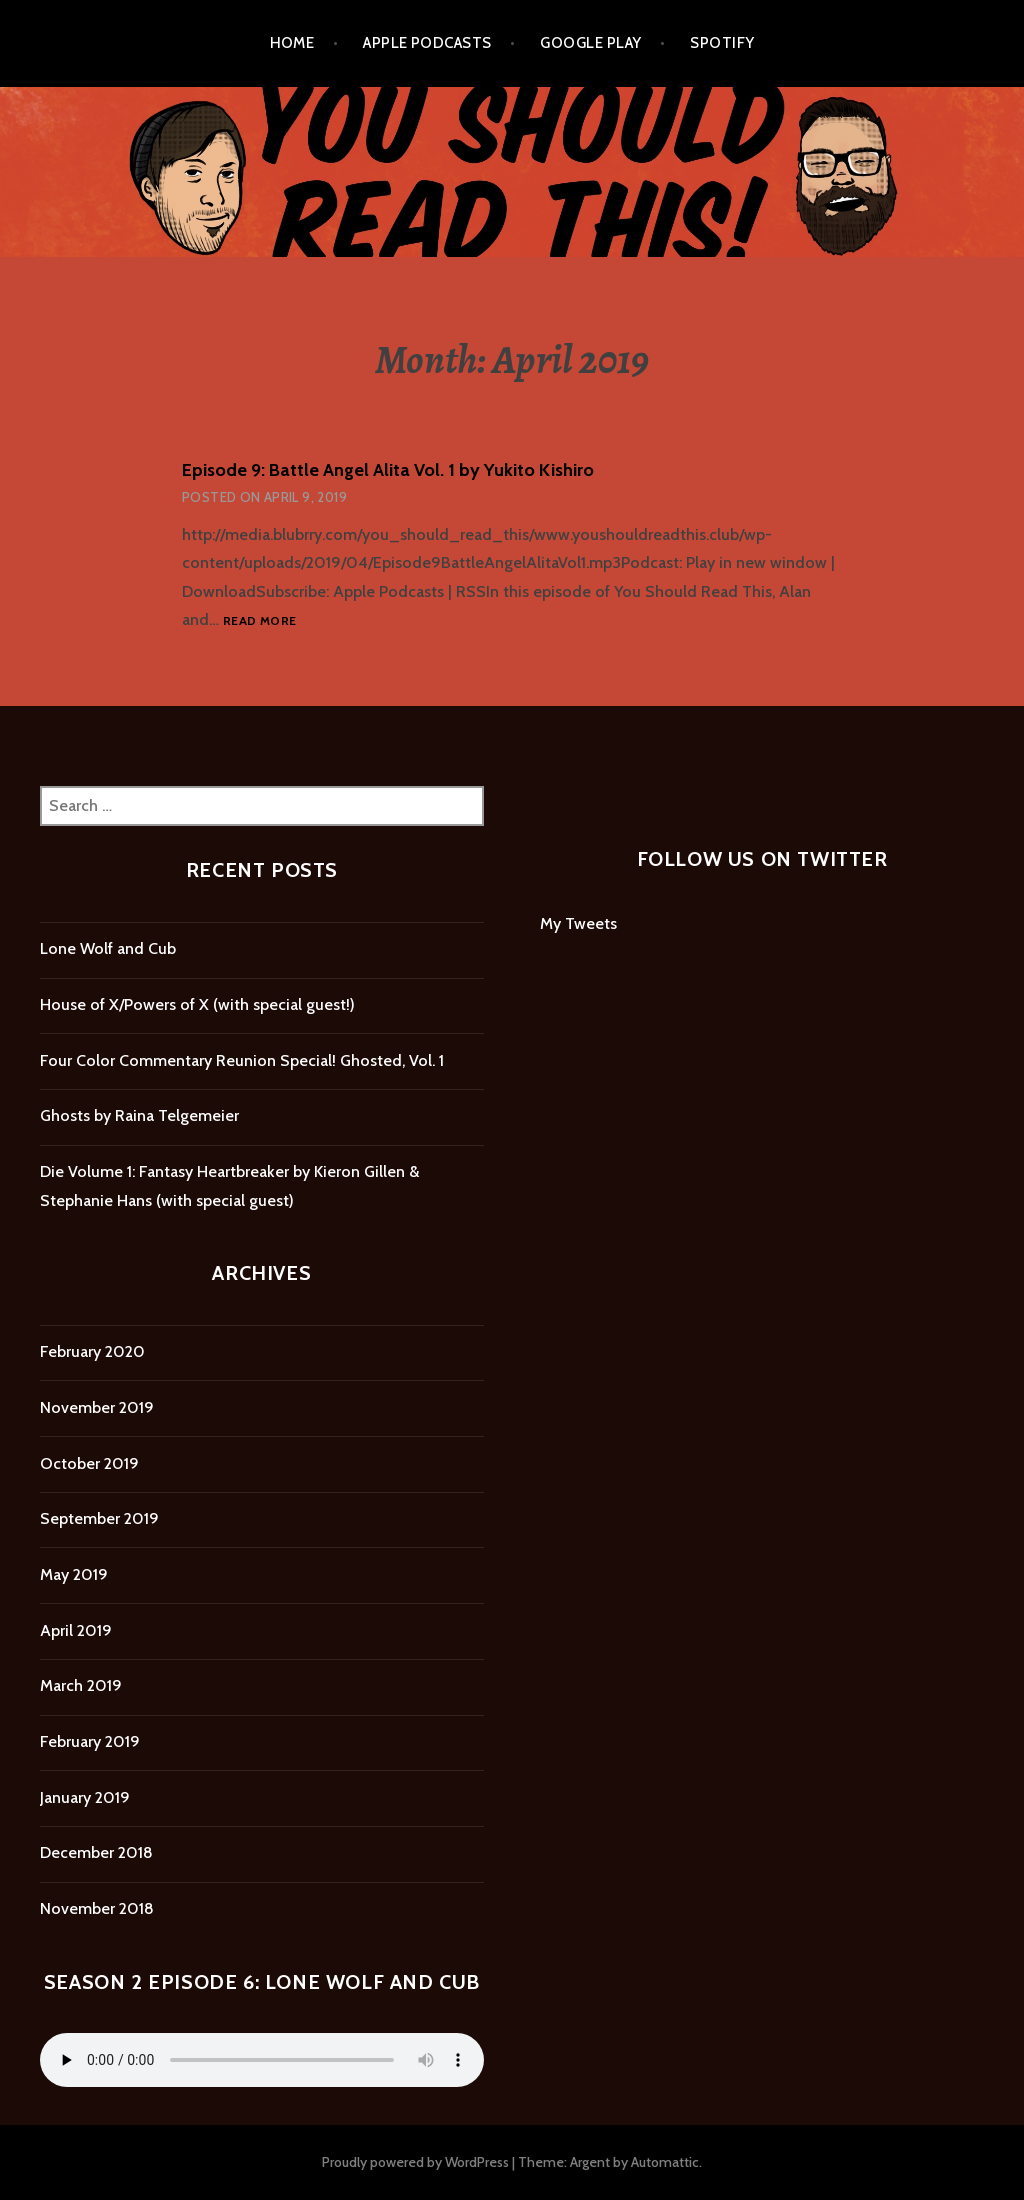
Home (292, 43)
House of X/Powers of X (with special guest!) (197, 1004)
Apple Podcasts (427, 43)
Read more (259, 621)
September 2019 (99, 1518)
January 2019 (85, 1797)
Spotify (722, 43)
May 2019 (74, 1574)
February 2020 (92, 1351)
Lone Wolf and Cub (108, 948)
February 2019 (90, 1741)
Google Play (590, 43)
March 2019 (81, 1685)
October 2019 (89, 1463)
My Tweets (578, 923)
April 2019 (76, 1630)
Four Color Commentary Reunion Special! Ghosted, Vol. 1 (242, 1060)
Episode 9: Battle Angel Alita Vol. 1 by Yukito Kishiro (388, 470)
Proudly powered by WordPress (415, 2162)
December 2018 (96, 1852)
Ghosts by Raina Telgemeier (139, 1115)
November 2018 (97, 1908)
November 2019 (97, 1407)
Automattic (665, 2162)
